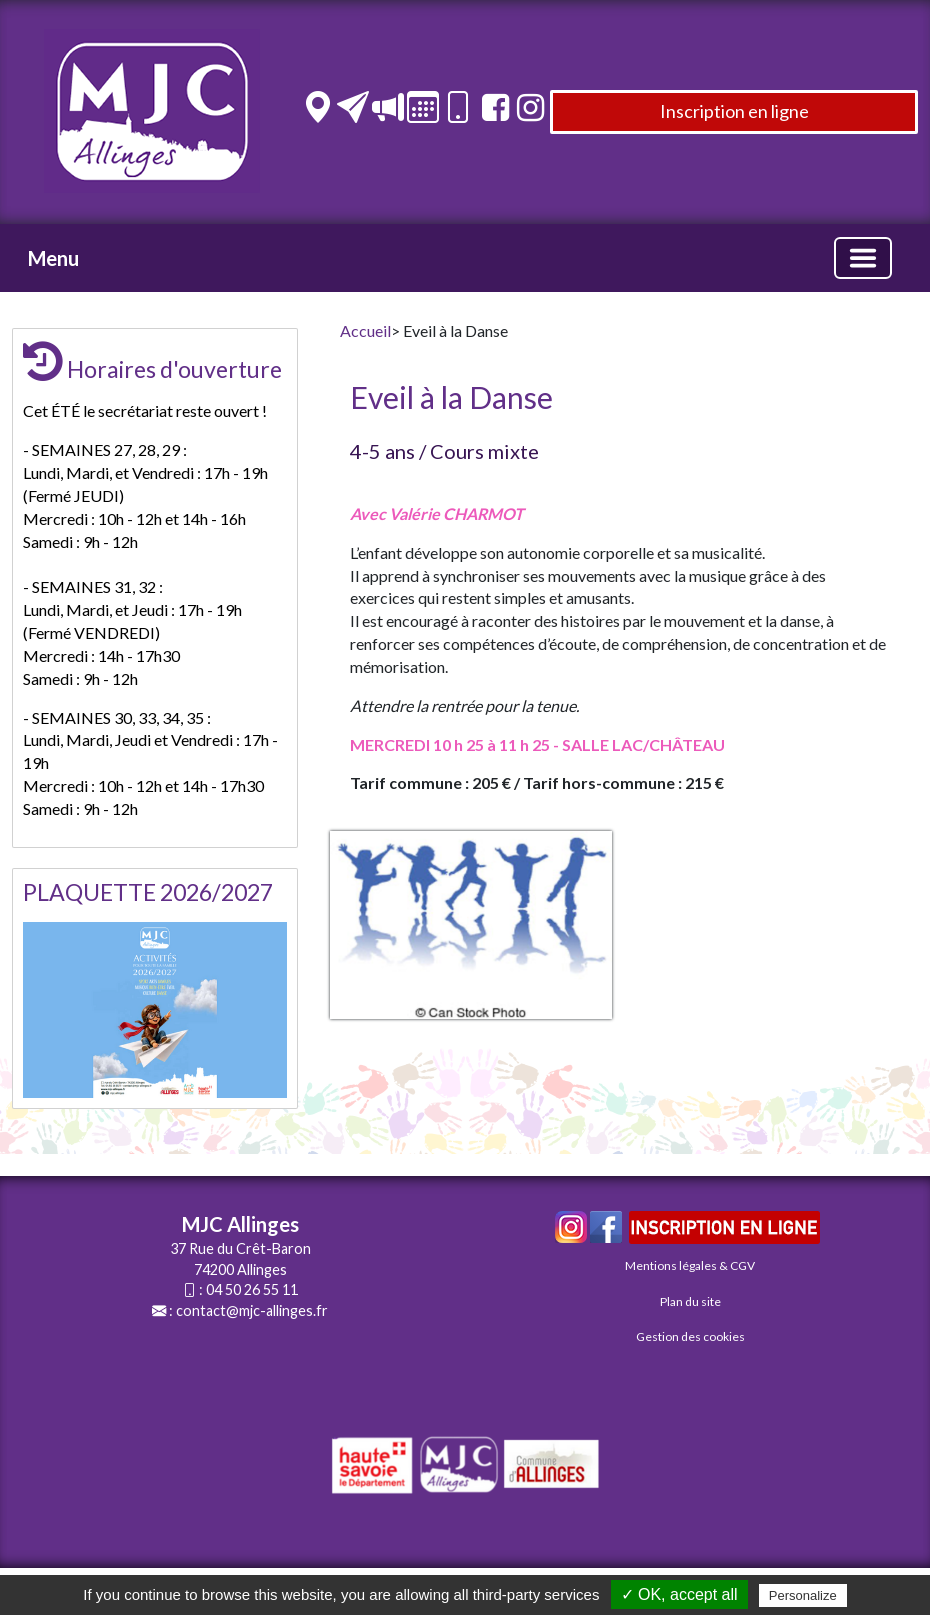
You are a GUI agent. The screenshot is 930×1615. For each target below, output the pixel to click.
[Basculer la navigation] (863, 258)
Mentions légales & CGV (690, 1265)
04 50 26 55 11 (252, 1289)
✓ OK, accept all (679, 1594)
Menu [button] (53, 258)
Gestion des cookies (690, 1336)
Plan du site (690, 1301)
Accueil (365, 330)
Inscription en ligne (734, 111)
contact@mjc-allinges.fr (252, 1310)
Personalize (803, 1595)
